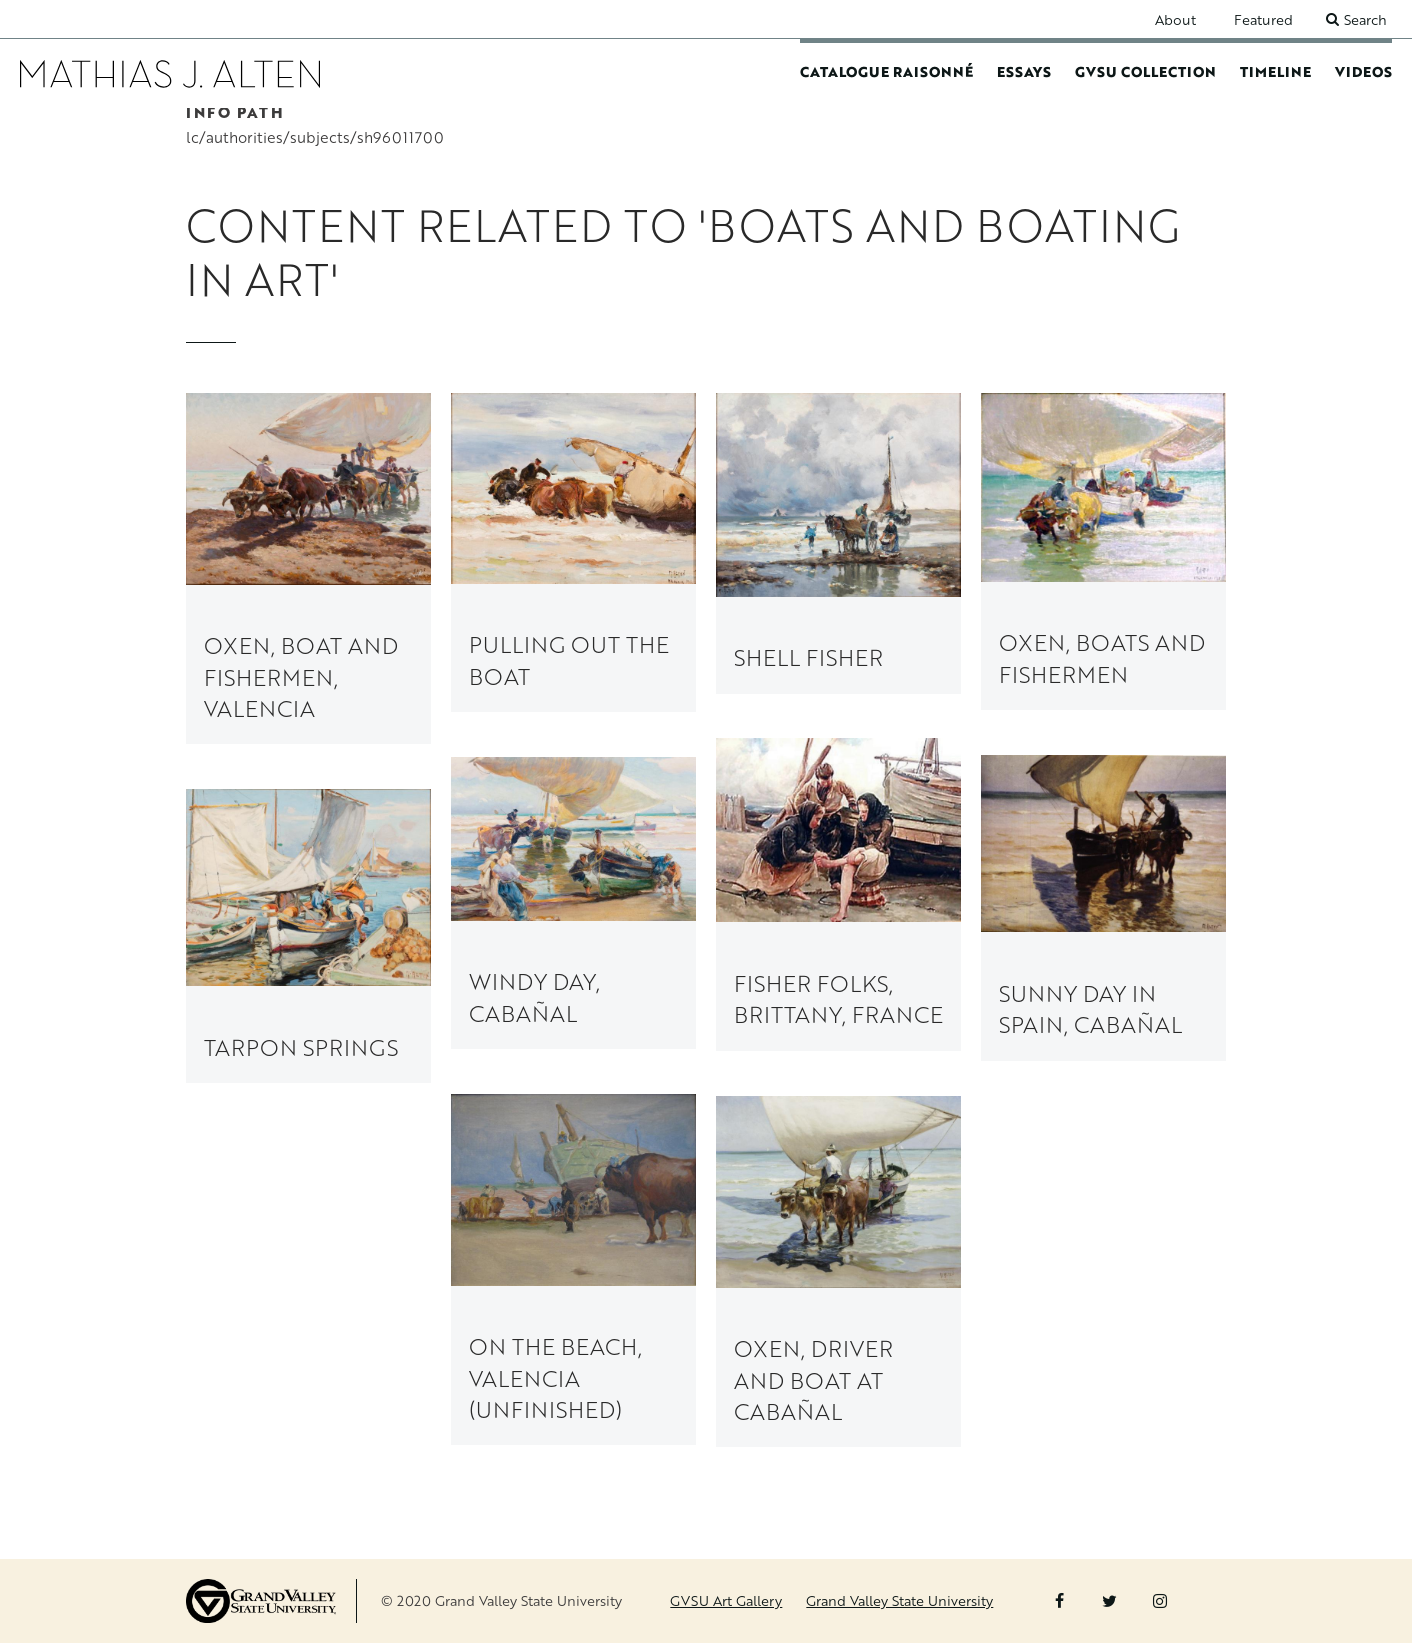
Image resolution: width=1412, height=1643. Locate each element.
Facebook (1059, 1601)
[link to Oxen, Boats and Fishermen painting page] (1103, 551)
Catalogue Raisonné (886, 71)
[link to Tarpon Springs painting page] (308, 937)
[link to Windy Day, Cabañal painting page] (573, 903)
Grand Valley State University (899, 1600)
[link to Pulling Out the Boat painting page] (573, 552)
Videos (1363, 71)
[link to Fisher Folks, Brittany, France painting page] (838, 895)
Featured (1263, 19)
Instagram (1160, 1601)
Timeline (1275, 71)
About (1175, 19)
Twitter (1109, 1601)
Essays (1024, 71)
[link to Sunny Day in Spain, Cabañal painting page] (1103, 907)
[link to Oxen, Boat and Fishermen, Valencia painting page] (308, 568)
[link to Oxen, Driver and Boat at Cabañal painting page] (838, 1272)
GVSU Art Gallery (726, 1600)
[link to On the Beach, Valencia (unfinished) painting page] (573, 1270)
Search (1365, 19)
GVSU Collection (1145, 71)
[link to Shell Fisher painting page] (838, 543)
